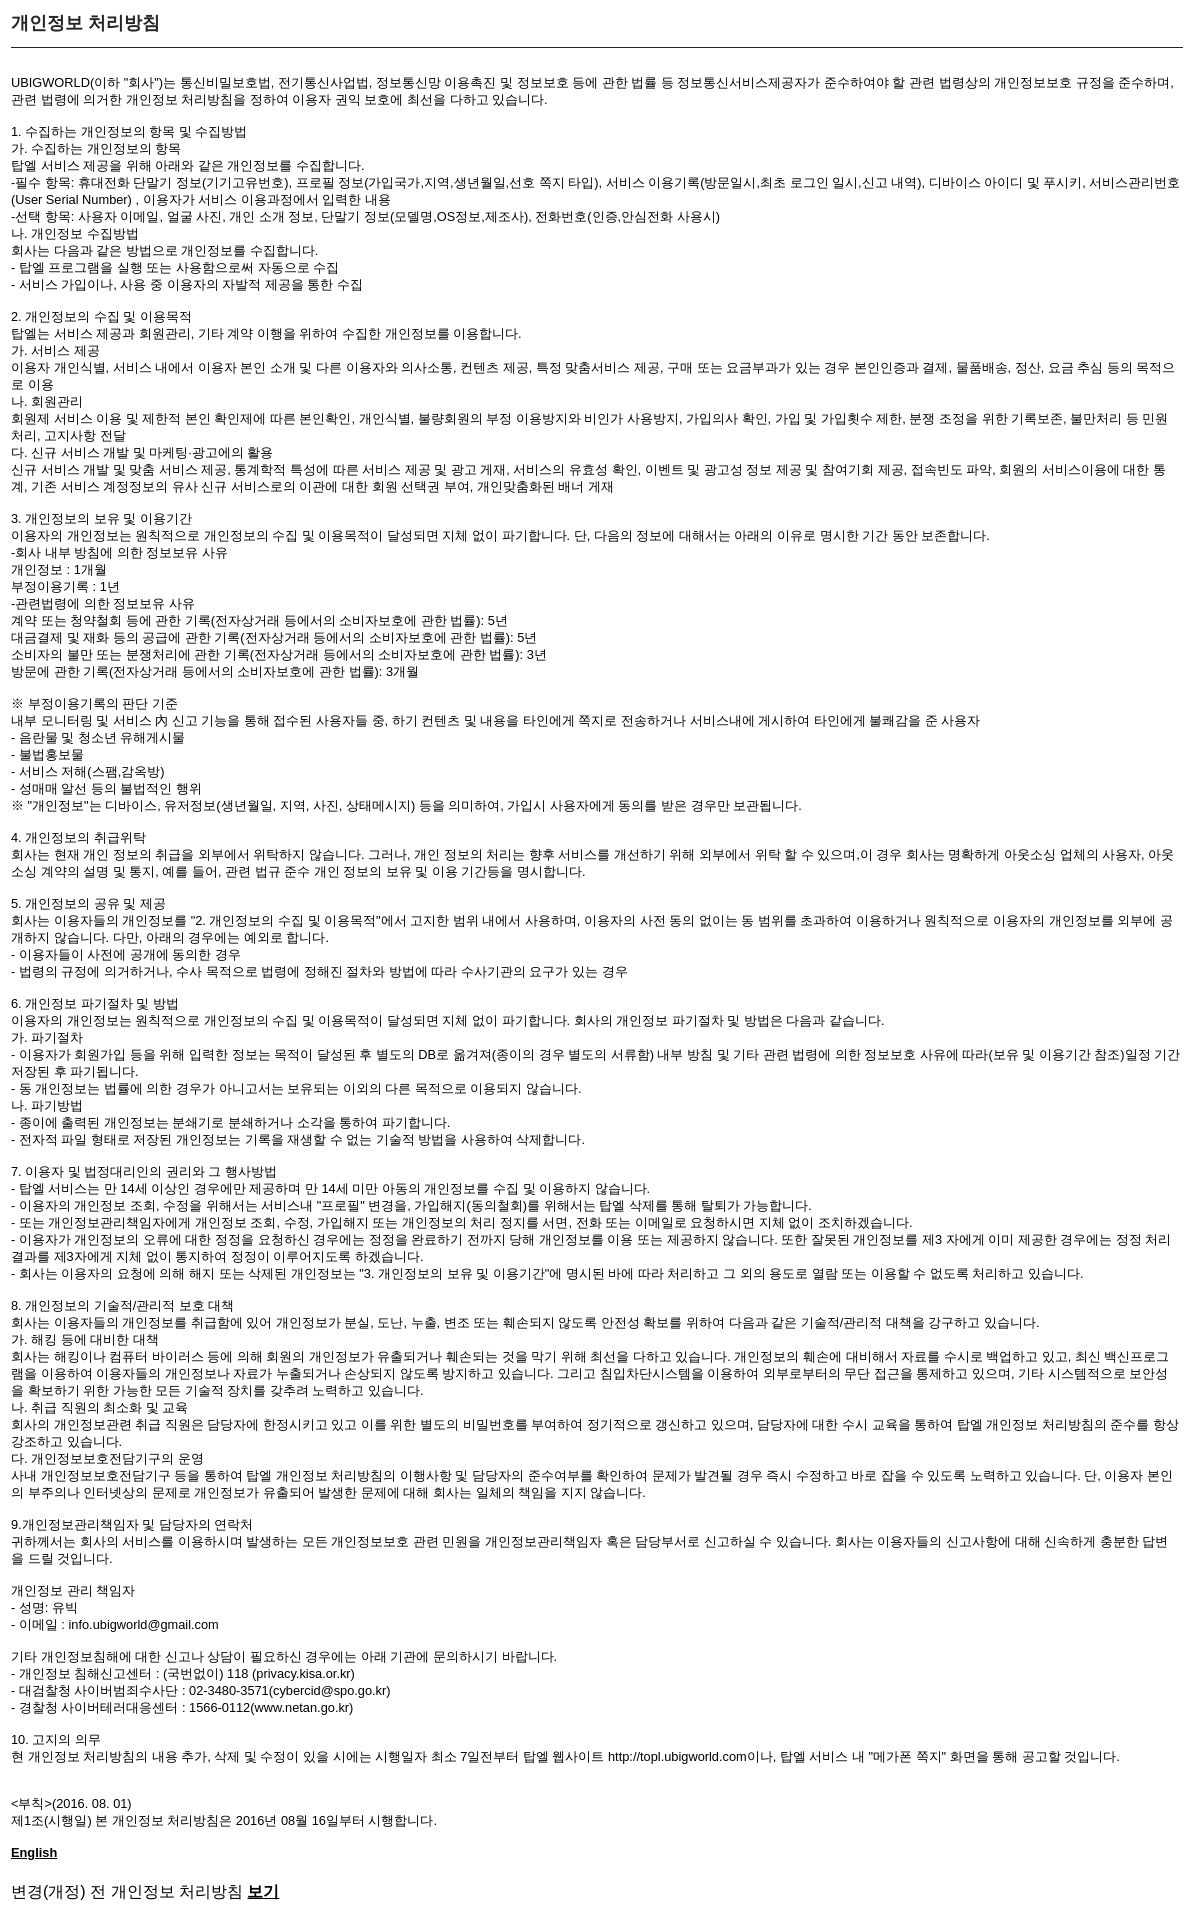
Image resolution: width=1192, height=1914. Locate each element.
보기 (263, 1891)
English (34, 1852)
